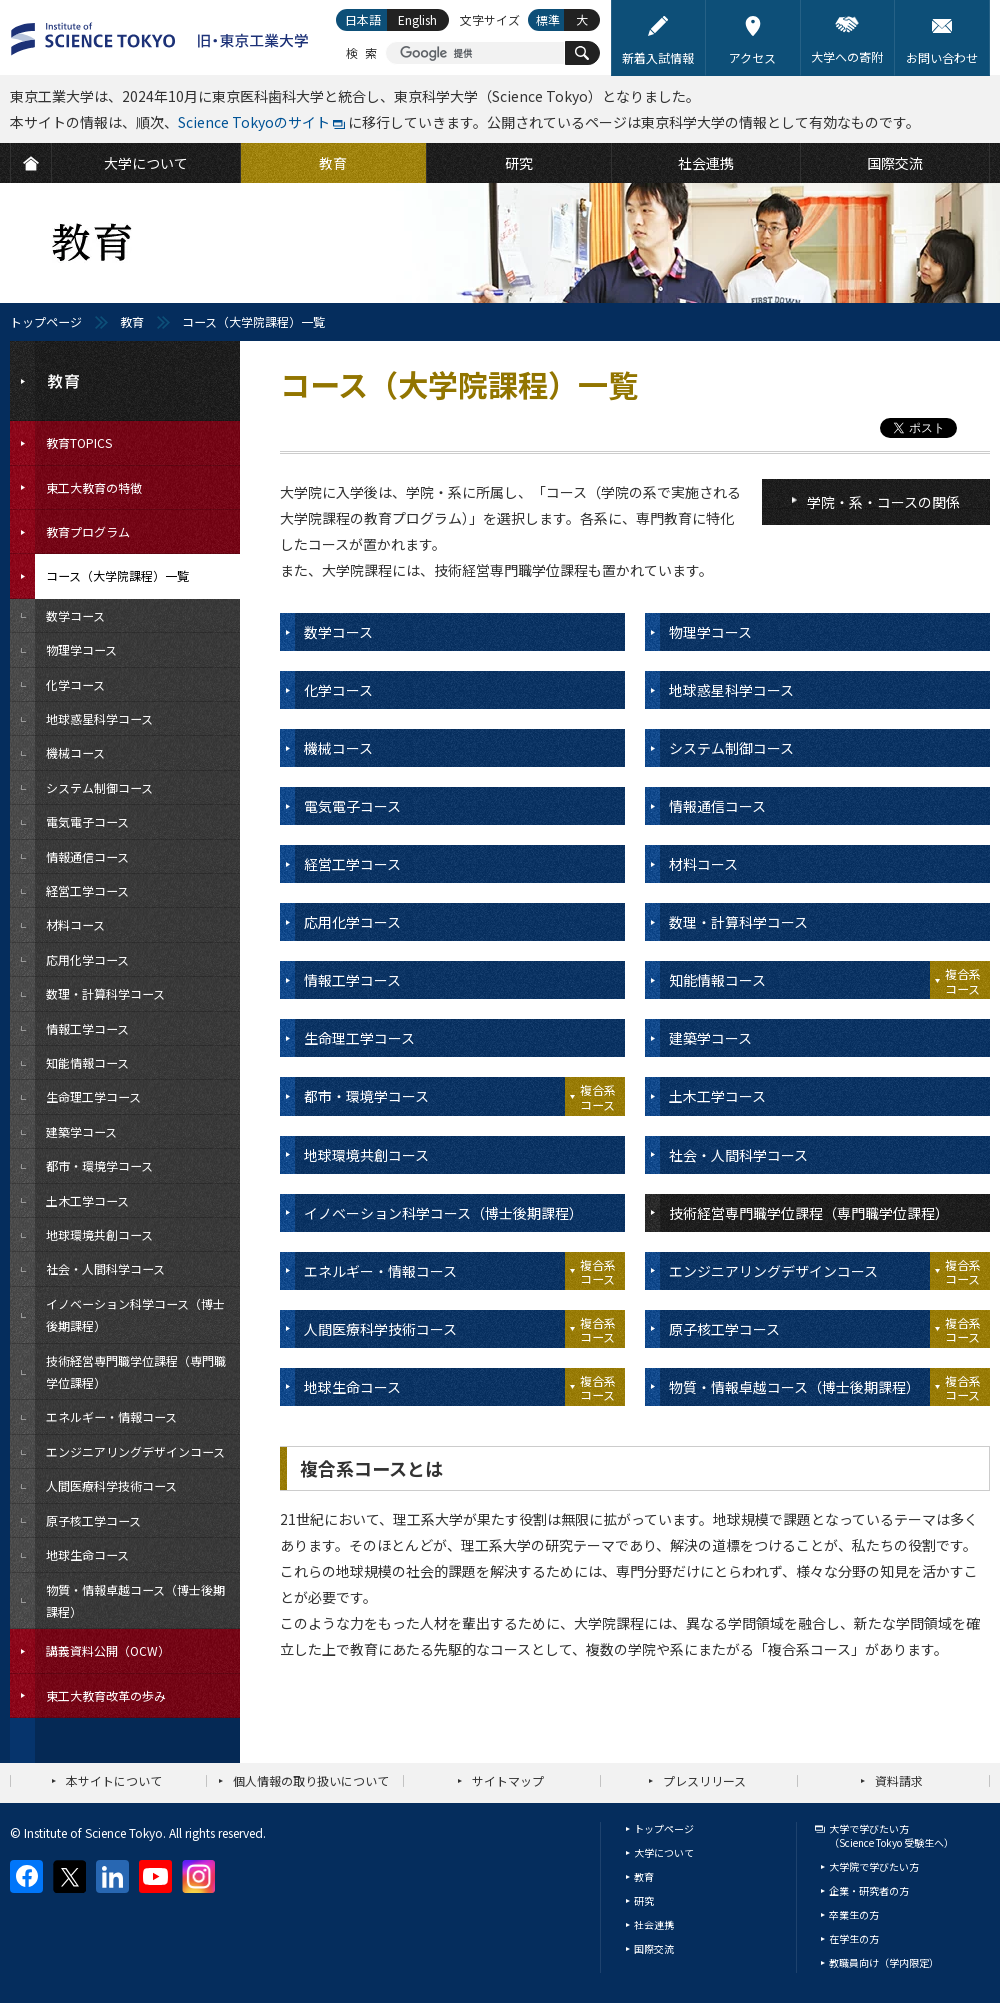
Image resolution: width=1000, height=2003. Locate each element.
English (417, 19)
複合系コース (963, 980)
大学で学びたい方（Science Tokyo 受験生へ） (891, 1835)
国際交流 (654, 1948)
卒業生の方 (854, 1914)
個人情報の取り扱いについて (311, 1780)
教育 (132, 321)
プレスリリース (704, 1780)
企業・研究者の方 (869, 1890)
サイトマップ (508, 1780)
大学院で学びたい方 (874, 1866)
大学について (664, 1852)
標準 (548, 19)
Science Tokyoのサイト (254, 122)
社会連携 (654, 1924)
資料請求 (899, 1780)
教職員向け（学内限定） (884, 1962)
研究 (644, 1900)
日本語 (363, 19)
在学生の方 (854, 1938)
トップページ (46, 321)
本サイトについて (114, 1780)
